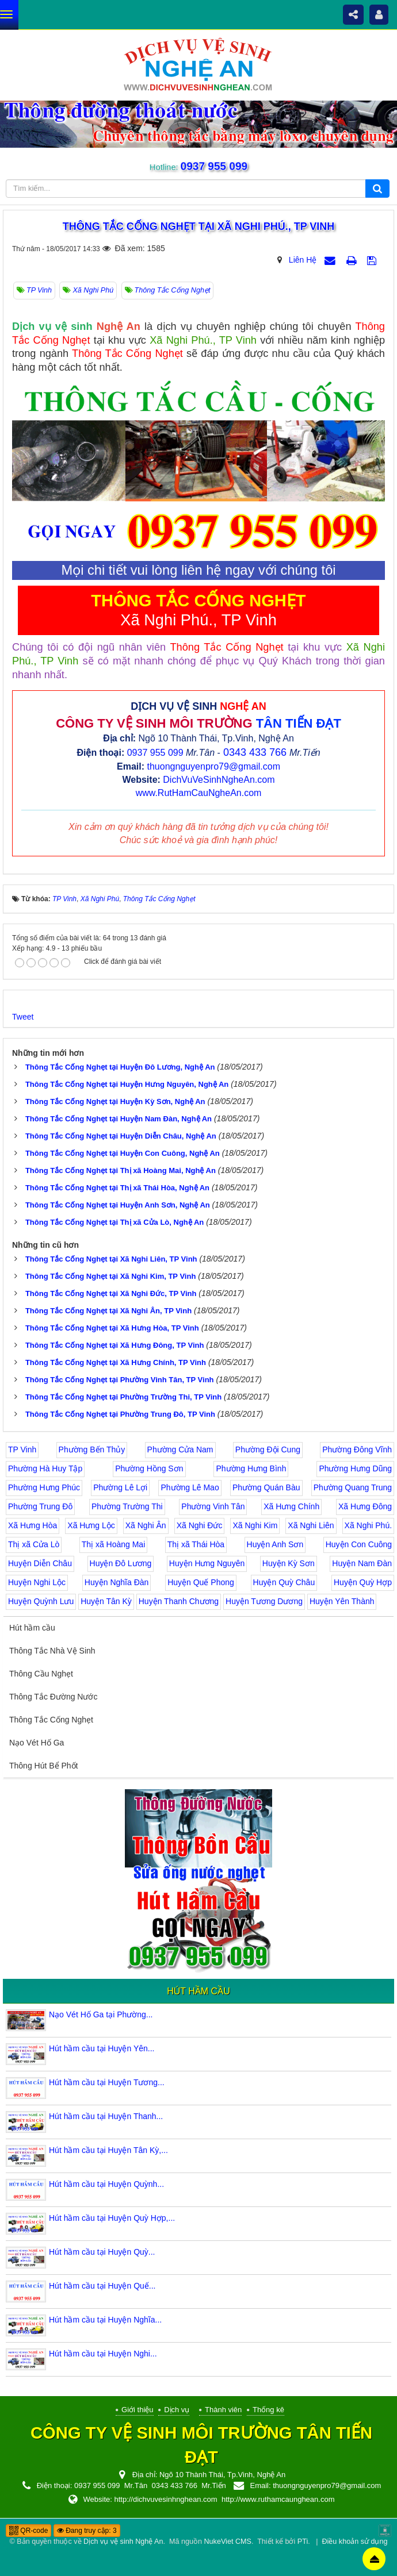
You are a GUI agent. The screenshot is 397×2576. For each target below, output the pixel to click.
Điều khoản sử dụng (354, 2541)
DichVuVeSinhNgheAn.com (218, 780)
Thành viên (223, 2409)
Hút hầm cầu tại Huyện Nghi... (103, 2353)
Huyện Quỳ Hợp (363, 1582)
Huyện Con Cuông (359, 1544)
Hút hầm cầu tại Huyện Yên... (101, 2048)
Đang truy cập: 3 (87, 2531)
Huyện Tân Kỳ (106, 1601)
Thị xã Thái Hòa (195, 1544)
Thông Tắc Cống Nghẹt (51, 1719)
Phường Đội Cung (267, 1449)
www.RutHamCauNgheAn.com (199, 793)
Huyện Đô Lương (121, 1563)
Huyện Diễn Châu (40, 1563)
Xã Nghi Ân (145, 1525)
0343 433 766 (255, 752)
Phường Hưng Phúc (44, 1487)
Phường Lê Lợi (120, 1487)
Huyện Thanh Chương (179, 1601)
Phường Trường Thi (127, 1506)
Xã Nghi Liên (311, 1525)
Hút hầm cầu (32, 1627)
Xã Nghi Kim (254, 1525)
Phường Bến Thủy (92, 1449)
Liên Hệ (302, 259)
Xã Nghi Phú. (368, 1525)
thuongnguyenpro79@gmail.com (213, 766)
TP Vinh (22, 1449)
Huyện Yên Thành (342, 1601)
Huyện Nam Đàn (362, 1563)
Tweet (22, 1016)
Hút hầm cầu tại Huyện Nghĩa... (105, 2319)
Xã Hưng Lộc (90, 1525)
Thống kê (268, 2409)
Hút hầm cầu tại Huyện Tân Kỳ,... (108, 2150)
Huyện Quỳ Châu (284, 1582)
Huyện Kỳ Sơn (288, 1563)
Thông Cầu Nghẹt (41, 1673)
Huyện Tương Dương (264, 1601)
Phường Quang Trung (353, 1487)
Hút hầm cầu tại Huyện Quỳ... (102, 2251)
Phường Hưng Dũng (355, 1468)
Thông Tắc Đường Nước (53, 1696)
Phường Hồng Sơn (149, 1468)
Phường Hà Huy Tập (45, 1468)
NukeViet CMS (227, 2541)
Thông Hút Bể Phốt (43, 1765)
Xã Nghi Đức (200, 1525)
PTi (302, 2541)
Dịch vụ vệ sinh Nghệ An (123, 2541)
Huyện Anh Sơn (275, 1544)
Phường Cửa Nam (180, 1449)
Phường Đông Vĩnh (357, 1449)
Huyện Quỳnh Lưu (41, 1601)
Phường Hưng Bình (251, 1468)
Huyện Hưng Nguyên (207, 1563)
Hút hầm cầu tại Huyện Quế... (102, 2285)
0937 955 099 (214, 166)
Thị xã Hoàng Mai (114, 1544)
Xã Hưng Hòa (32, 1525)
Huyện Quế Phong (200, 1582)
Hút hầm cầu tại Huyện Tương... (107, 2082)
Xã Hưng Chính (291, 1506)
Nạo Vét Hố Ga (36, 1742)
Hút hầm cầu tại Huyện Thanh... (106, 2116)
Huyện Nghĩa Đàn (117, 1582)
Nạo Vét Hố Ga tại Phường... (101, 2014)
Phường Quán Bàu (266, 1487)
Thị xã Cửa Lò (33, 1544)
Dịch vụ (176, 2409)
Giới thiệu (137, 2409)
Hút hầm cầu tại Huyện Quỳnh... (106, 2184)
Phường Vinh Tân (213, 1506)
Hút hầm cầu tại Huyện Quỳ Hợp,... (112, 2218)
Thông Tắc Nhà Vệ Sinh (52, 1650)
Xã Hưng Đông (365, 1506)
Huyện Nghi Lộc (37, 1582)
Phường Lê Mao (190, 1487)
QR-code (28, 2531)
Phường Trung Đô (40, 1506)
